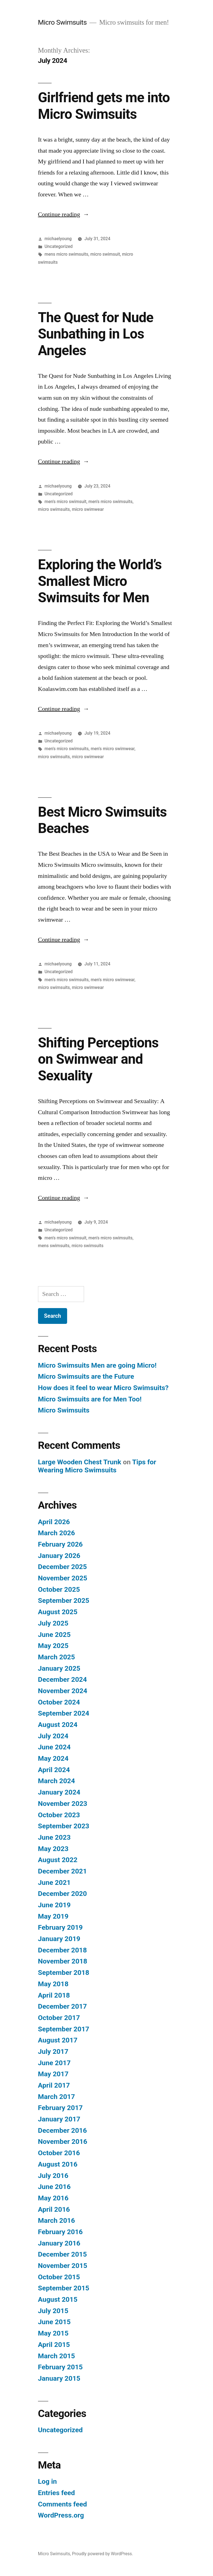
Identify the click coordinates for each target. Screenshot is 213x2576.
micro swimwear (88, 509)
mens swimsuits (54, 1245)
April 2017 (54, 2085)
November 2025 (62, 1578)
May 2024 (53, 1758)
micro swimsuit (105, 254)
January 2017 (59, 2119)
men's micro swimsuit (66, 501)
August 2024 (57, 1725)
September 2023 (63, 1826)
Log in (47, 2481)
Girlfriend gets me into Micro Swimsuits (104, 105)
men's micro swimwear (113, 748)
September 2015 (63, 2288)
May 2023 (53, 1849)
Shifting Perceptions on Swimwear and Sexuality (98, 1059)
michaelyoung (58, 238)
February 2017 (60, 2108)
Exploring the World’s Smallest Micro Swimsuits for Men (100, 581)
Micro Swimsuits (62, 22)
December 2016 (62, 2130)
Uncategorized (59, 246)
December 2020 (62, 1894)
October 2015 (59, 2277)
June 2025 (54, 1635)
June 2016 (54, 2187)
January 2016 (59, 2243)
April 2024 (54, 1770)
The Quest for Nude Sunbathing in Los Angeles (95, 333)
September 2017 (63, 2029)
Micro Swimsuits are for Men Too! (90, 1399)
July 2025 (53, 1623)
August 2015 (57, 2299)
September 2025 (63, 1600)
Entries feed (56, 2493)
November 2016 (62, 2141)
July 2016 (53, 2176)
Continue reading (63, 214)
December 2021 (62, 1871)
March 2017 (56, 2097)
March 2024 (56, 1781)
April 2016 (54, 2209)
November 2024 (62, 1691)
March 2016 (56, 2220)
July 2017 (53, 2051)
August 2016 (57, 2164)
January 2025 (59, 1668)
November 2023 (62, 1804)
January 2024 (59, 1792)
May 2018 (53, 1984)
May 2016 (53, 2198)
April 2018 (54, 1995)
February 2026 (60, 1544)
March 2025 (56, 1657)
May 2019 (53, 1916)
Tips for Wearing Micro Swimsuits (97, 1466)
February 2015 (60, 2367)
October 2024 (59, 1702)
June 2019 (54, 1905)
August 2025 (57, 1612)
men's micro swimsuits (110, 501)
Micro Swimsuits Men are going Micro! (97, 1365)
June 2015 (54, 2322)
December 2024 (62, 1679)
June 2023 (54, 1837)
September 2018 (63, 1972)
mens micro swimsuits (66, 254)
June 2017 (54, 2063)
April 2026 (54, 1522)
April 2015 (54, 2345)
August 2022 (57, 1860)
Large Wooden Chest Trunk (79, 1462)
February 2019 (60, 1927)
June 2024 (54, 1747)
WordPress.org (61, 2515)
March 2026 (56, 1533)
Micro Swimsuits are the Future (86, 1376)
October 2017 (59, 2018)
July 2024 (53, 1736)
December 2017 (62, 2006)
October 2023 (59, 1815)
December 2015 (62, 2254)
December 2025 (62, 1567)
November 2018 (62, 1961)
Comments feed (62, 2504)
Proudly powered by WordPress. (102, 2553)
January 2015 (59, 2378)
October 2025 (59, 1589)
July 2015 (53, 2311)
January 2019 (59, 1939)
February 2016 (60, 2232)
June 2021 (54, 1882)
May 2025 (53, 1646)
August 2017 (57, 2040)
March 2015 (56, 2356)
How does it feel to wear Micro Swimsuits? (103, 1388)
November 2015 (62, 2266)
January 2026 (59, 1556)
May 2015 (53, 2333)
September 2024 (63, 1713)
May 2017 (53, 2074)
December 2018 (62, 1950)
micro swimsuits (54, 509)
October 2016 (59, 2153)
